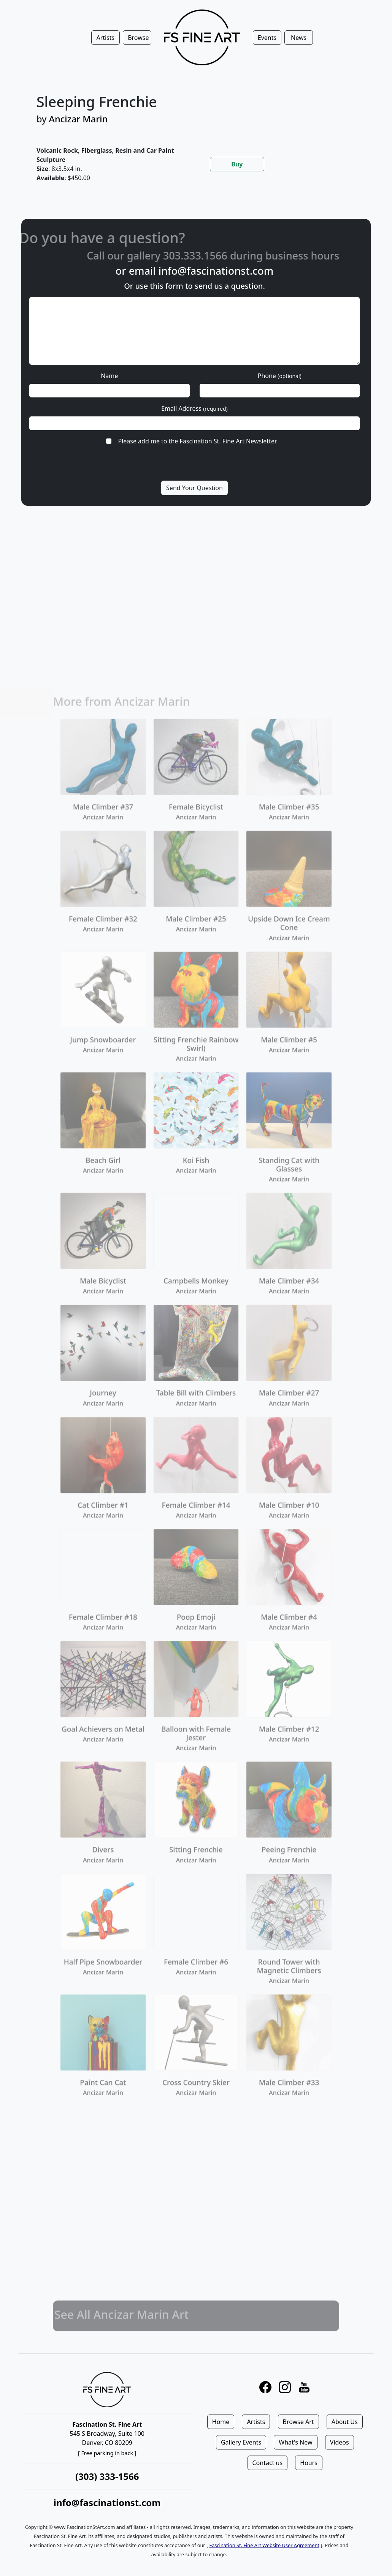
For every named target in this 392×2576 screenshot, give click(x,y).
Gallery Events (241, 2442)
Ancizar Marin (78, 119)
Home (221, 2422)
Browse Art (298, 2422)
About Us (345, 2422)
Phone (280, 376)
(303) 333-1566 (107, 2476)
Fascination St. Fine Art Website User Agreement (264, 2545)
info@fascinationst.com (216, 271)
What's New (295, 2442)
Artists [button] (105, 37)
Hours (308, 2463)
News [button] (298, 37)
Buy (237, 164)
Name (109, 376)
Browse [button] (138, 37)
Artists (256, 2422)
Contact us (267, 2463)
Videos (339, 2442)
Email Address (194, 408)
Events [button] (267, 37)
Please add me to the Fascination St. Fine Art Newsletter (197, 441)
